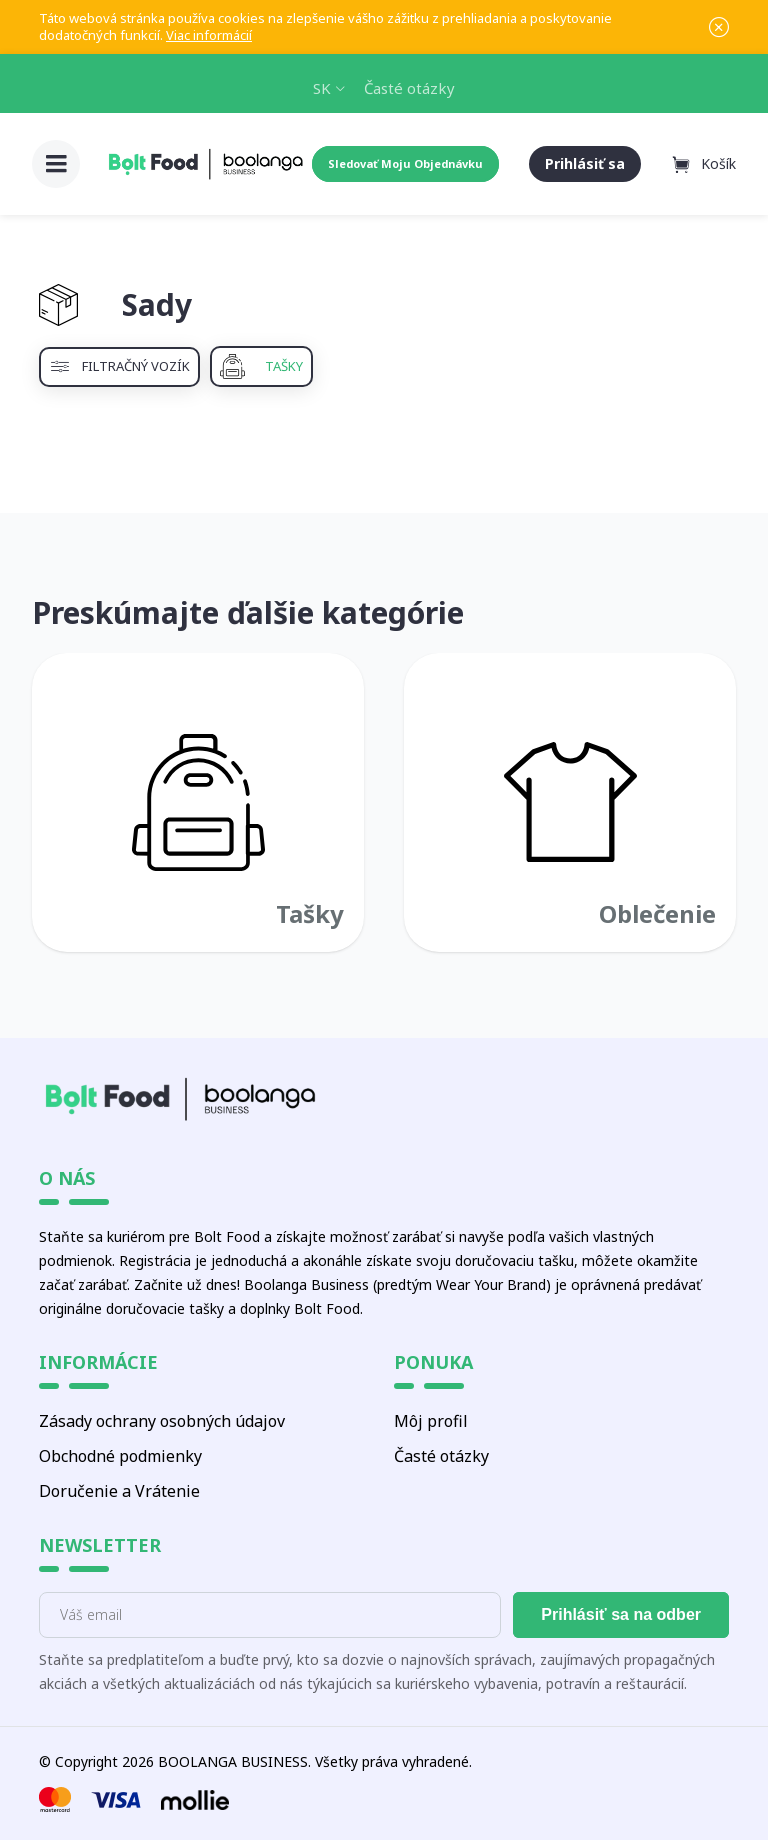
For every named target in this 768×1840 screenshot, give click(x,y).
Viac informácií (209, 35)
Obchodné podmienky (120, 1456)
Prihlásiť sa (585, 163)
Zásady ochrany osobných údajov (162, 1421)
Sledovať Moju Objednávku (405, 163)
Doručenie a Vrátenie (119, 1491)
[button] (56, 164)
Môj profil (431, 1421)
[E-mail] (270, 1615)
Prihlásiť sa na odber (621, 1614)
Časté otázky (409, 88)
